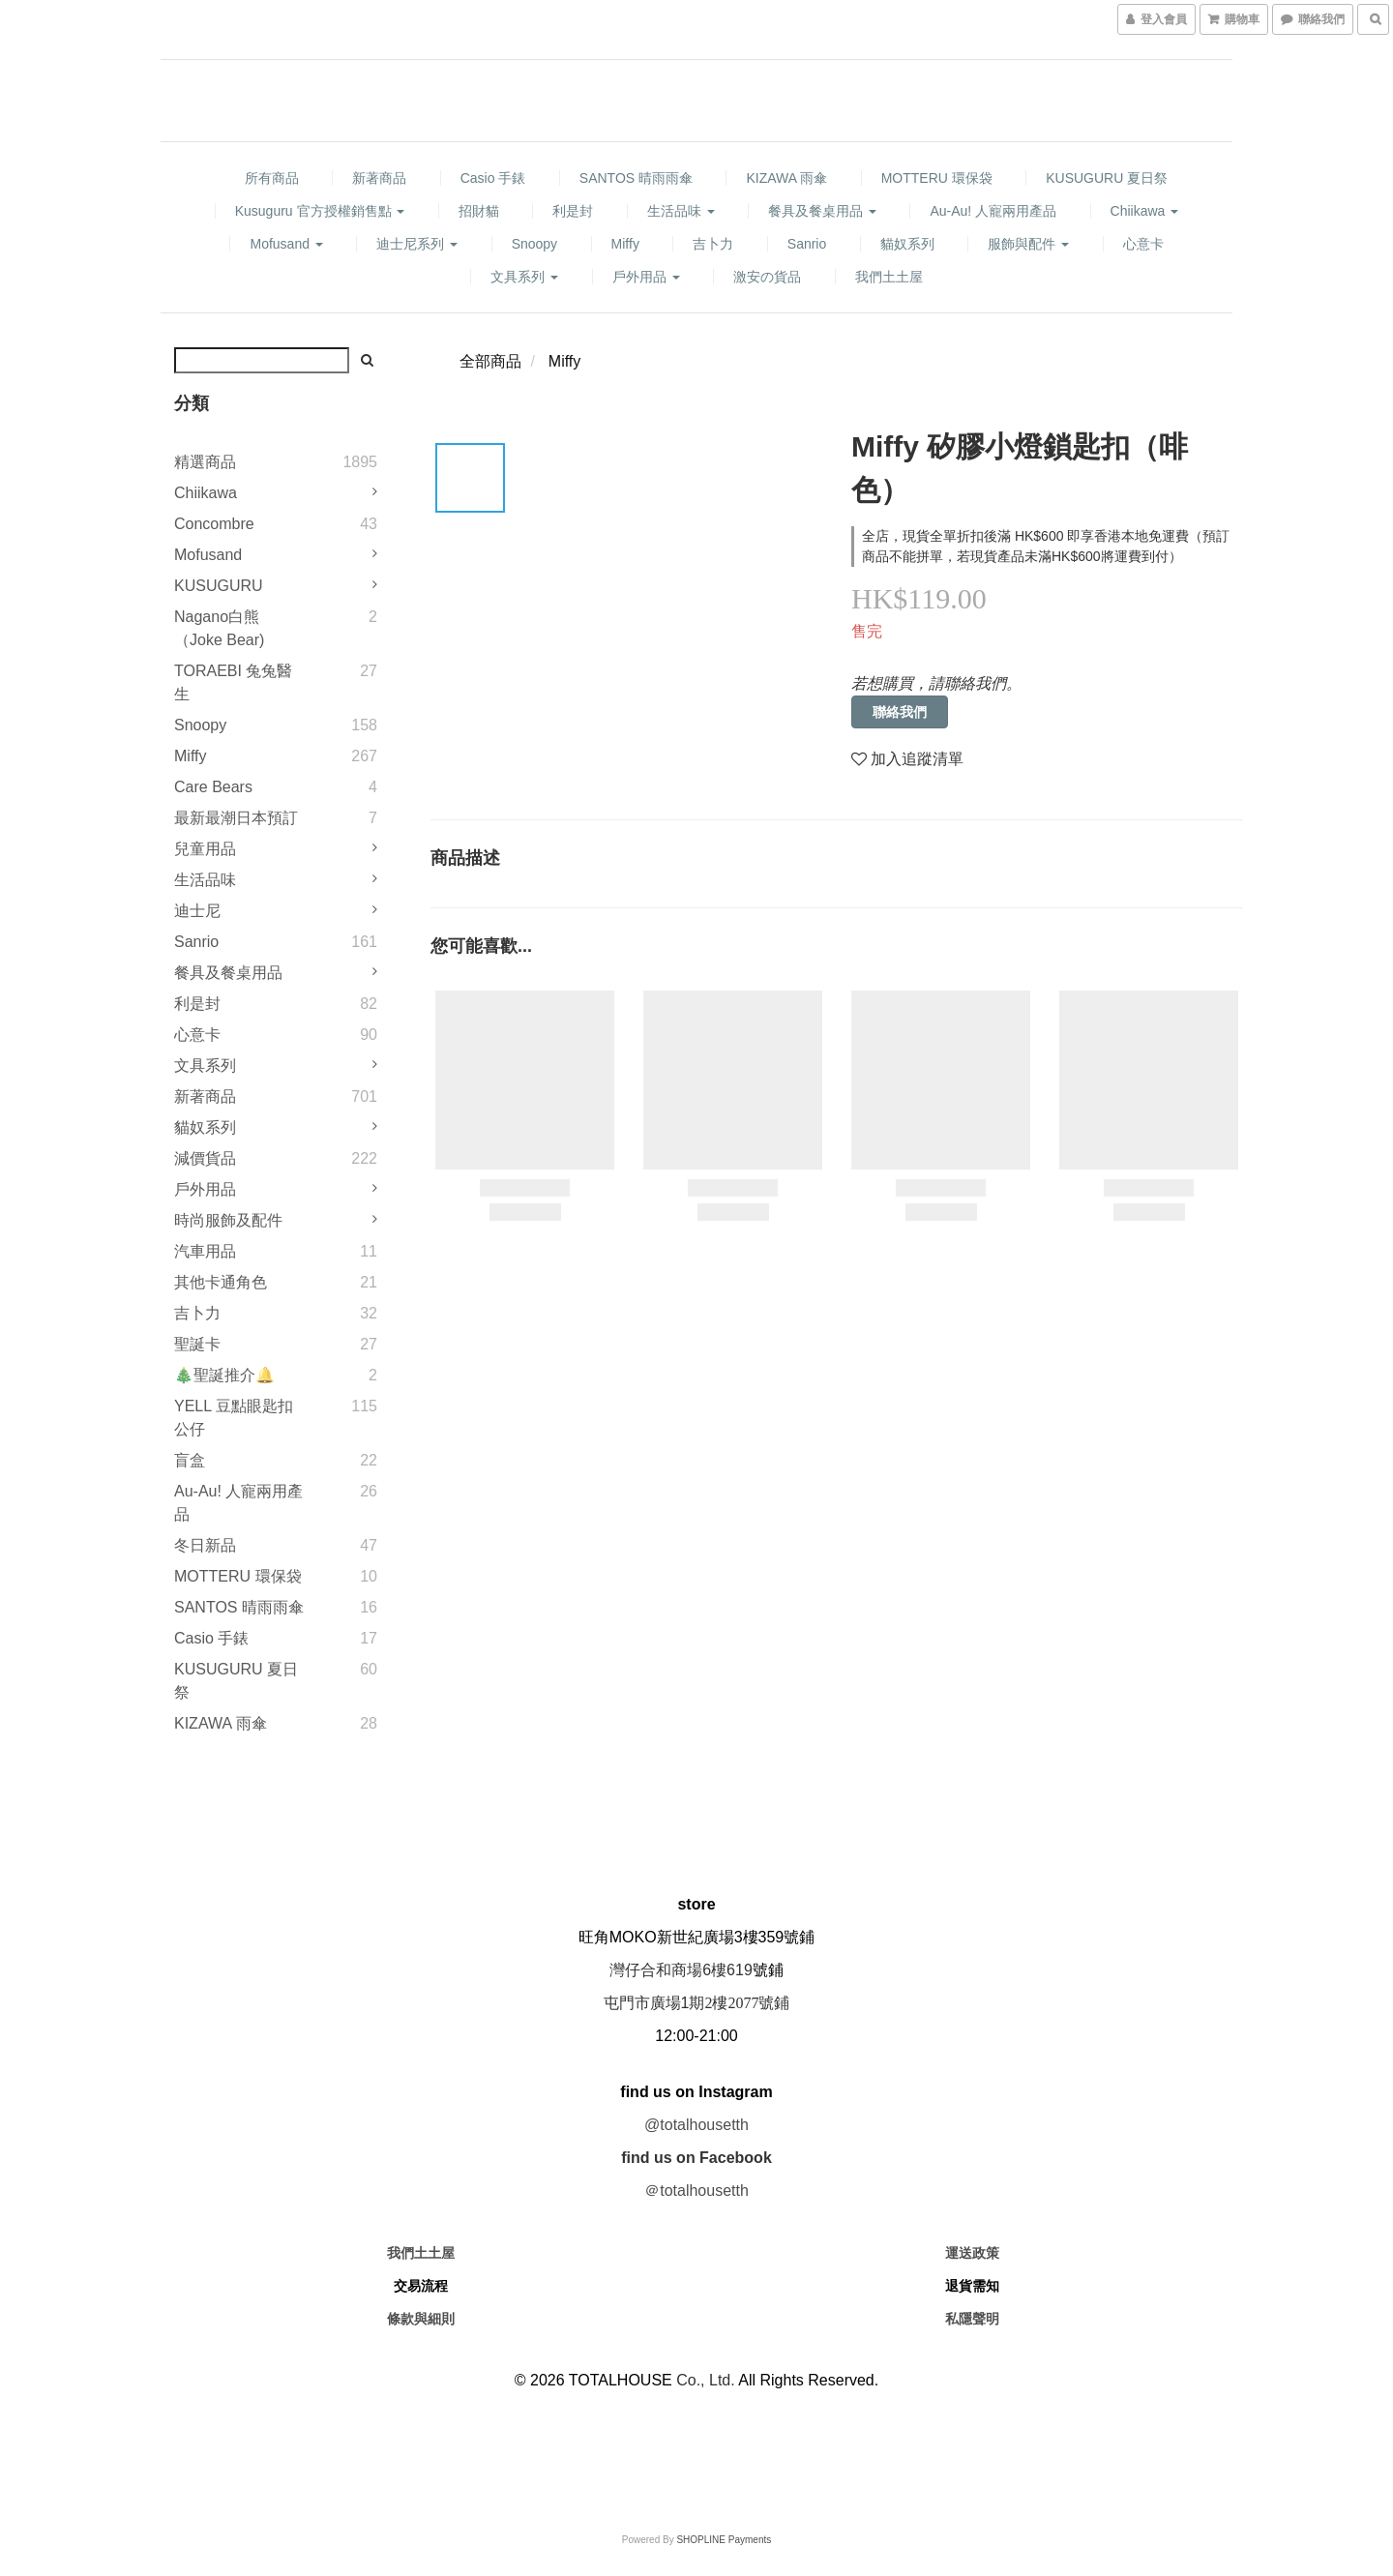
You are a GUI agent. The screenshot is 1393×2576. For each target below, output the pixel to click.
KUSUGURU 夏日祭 (1107, 178)
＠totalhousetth (696, 2190)
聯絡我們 (900, 712)
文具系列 (524, 276)
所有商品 (272, 178)
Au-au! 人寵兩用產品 (993, 211)
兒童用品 (205, 849)
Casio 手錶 (493, 178)
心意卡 (1143, 244)
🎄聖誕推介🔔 (224, 1375)
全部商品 (490, 361)
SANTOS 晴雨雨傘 (636, 178)
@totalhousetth (696, 2125)
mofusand (286, 244)
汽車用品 (205, 1251)
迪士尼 (197, 911)
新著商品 (379, 178)
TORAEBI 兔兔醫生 (233, 682)
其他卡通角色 (220, 1282)
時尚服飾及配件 (228, 1220)
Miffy (625, 244)
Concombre (214, 524)
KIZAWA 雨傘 (786, 178)
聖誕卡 (197, 1344)
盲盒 (189, 1460)
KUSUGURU (218, 585)
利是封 (572, 211)
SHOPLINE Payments (723, 2539)
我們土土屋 (889, 276)
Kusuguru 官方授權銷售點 (320, 211)
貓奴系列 (907, 244)
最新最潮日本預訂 (236, 818)
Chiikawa (1145, 211)
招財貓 (479, 211)
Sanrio (806, 244)
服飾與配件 (1028, 244)
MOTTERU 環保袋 (937, 178)
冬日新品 (205, 1545)
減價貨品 (205, 1158)
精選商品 (205, 462)
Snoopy (534, 244)
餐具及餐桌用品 (822, 211)
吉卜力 (713, 244)
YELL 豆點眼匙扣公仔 (233, 1417)
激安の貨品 (767, 276)
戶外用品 (646, 276)
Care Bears (213, 787)
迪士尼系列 (417, 244)
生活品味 (681, 211)
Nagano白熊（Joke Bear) (219, 628)
